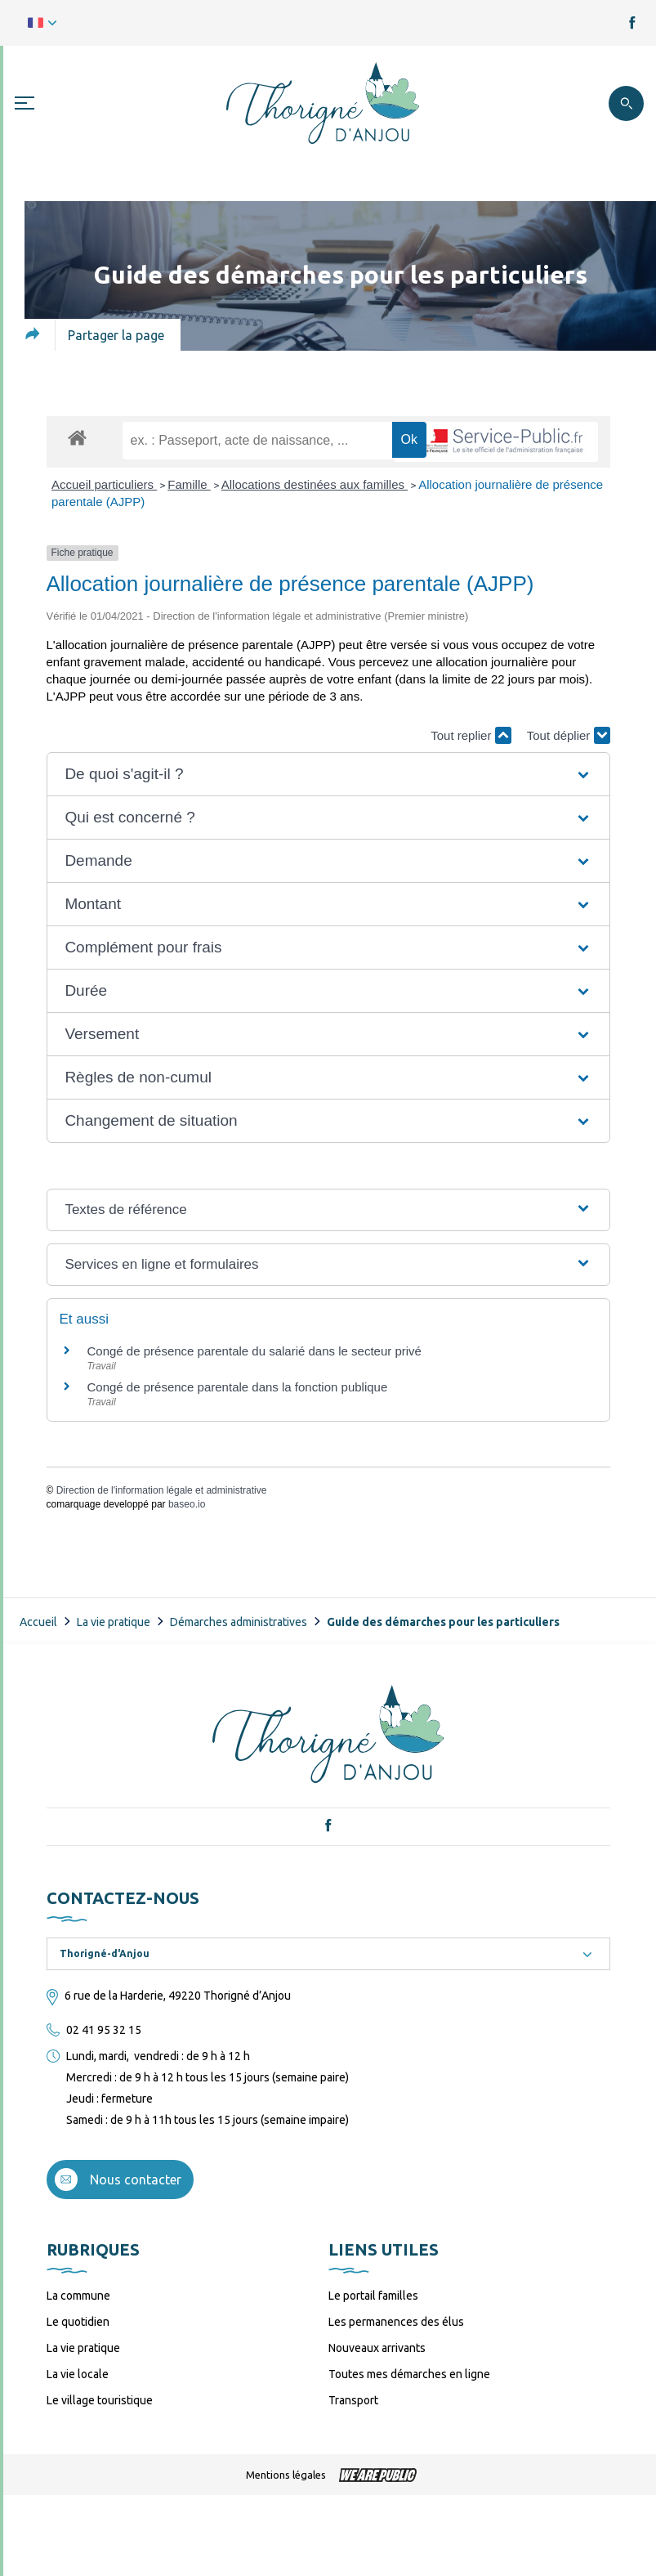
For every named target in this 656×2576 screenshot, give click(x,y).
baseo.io (186, 1504)
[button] (327, 774)
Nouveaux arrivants (377, 2347)
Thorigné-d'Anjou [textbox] (104, 1953)
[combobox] (328, 1954)
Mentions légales (286, 2474)
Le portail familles (373, 2295)
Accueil (38, 1621)
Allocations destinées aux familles (314, 484)
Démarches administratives (238, 1621)
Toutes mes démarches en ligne (409, 2374)
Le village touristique (100, 2400)
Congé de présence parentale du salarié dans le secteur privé (254, 1351)
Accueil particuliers (104, 484)
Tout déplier (568, 735)
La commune (78, 2295)
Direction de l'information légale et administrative (161, 1490)
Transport (353, 2400)
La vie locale (78, 2374)
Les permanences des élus (396, 2321)
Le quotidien (78, 2321)
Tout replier (471, 735)
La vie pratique (113, 1621)
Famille (189, 484)
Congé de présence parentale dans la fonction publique (237, 1387)
